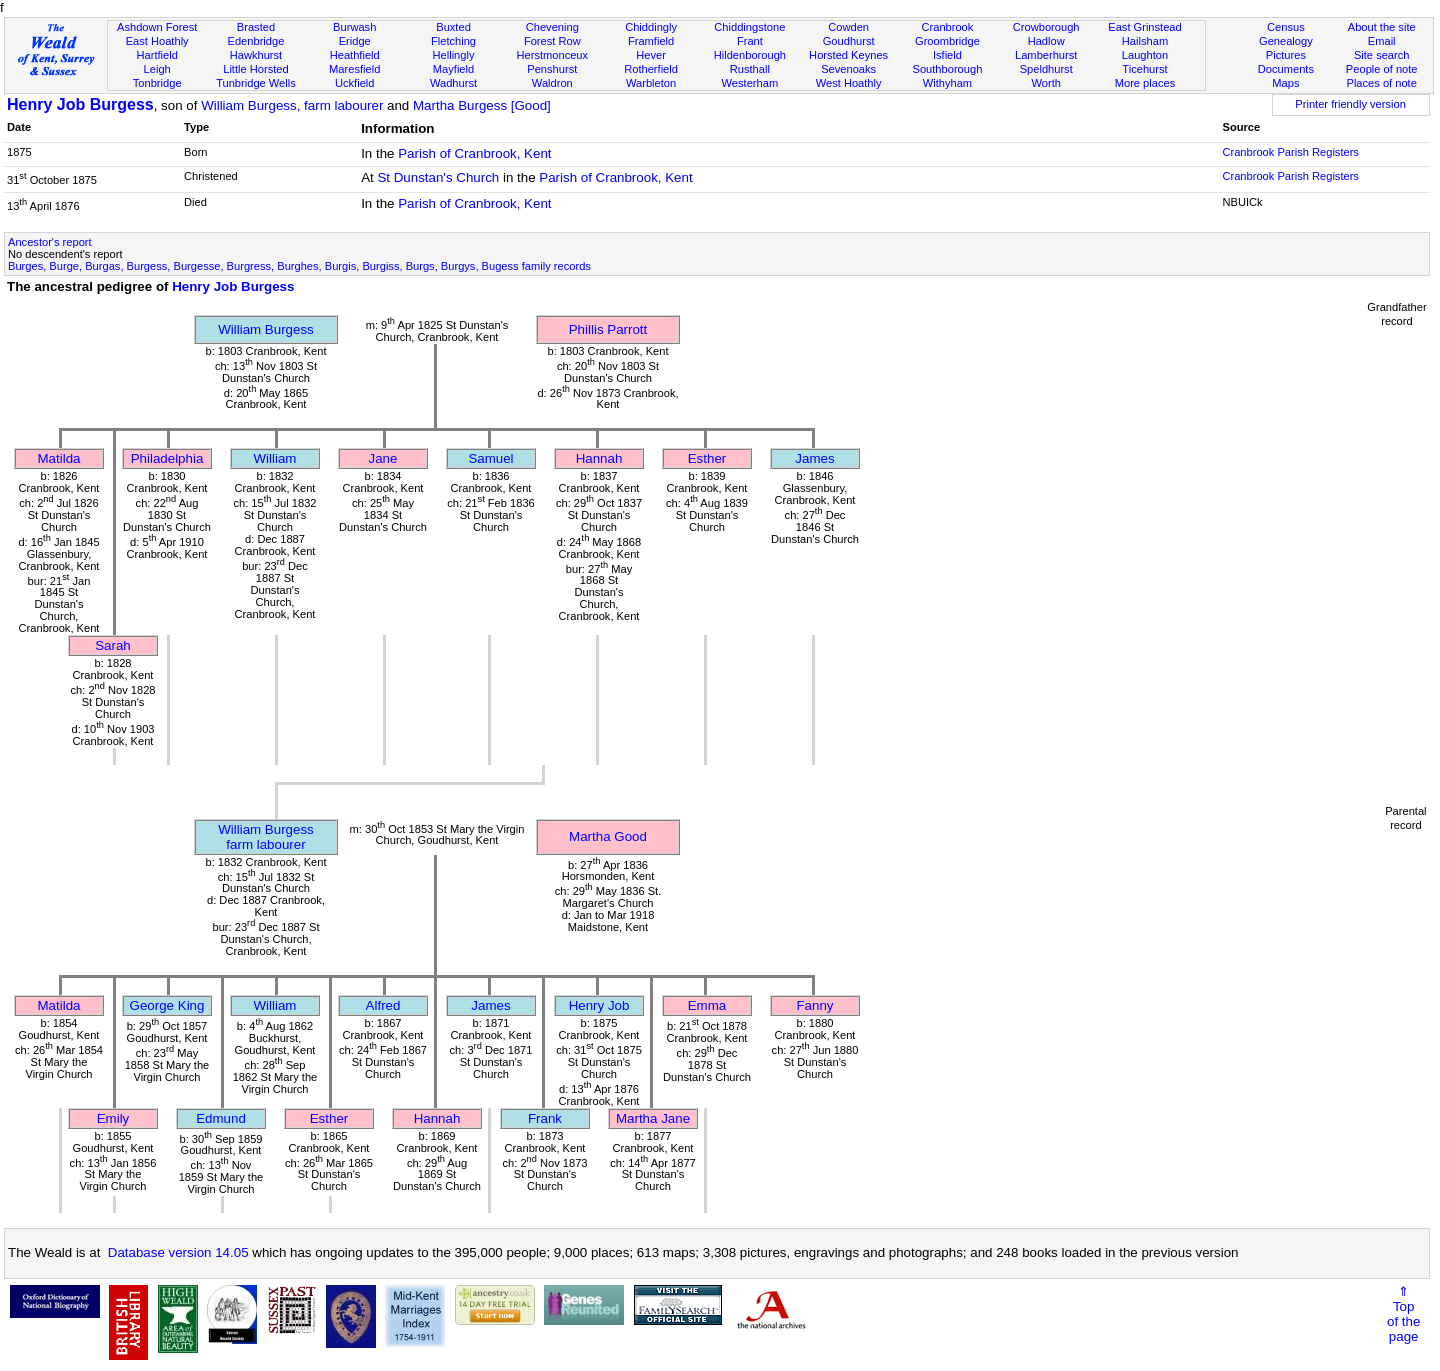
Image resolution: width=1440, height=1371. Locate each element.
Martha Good (608, 836)
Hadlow (1046, 41)
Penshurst (552, 69)
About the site (1382, 27)
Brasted (256, 27)
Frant (750, 41)
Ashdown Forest (157, 27)
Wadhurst (453, 83)
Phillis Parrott (608, 329)
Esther (707, 458)
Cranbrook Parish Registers (1290, 152)
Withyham (947, 83)
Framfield (651, 41)
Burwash (354, 27)
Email (1382, 41)
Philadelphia (167, 458)
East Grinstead (1144, 27)
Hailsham (1145, 41)
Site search (1382, 55)
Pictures (1286, 55)
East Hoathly (157, 41)
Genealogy (1286, 41)
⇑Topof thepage (1403, 1314)
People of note (1382, 69)
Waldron (552, 83)
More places (1145, 83)
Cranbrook (947, 27)
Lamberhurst (1046, 55)
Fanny (814, 1005)
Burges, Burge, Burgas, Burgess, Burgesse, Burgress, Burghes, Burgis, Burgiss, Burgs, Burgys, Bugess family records (299, 266)
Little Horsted (255, 69)
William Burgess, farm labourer (292, 105)
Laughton (1145, 55)
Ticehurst (1144, 69)
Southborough (948, 69)
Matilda (59, 458)
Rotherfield (651, 69)
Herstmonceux (552, 55)
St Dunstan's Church (438, 177)
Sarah (113, 645)
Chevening (552, 27)
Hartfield (156, 55)
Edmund (221, 1118)
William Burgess (266, 329)
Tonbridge (157, 83)
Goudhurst (849, 41)
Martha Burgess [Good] (482, 105)
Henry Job (599, 1005)
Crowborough (1046, 27)
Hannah (599, 458)
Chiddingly (651, 27)
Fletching (453, 41)
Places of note (1381, 83)
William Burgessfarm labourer (266, 837)
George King (167, 1005)
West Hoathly (849, 83)
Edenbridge (256, 41)
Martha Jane (653, 1118)
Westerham (750, 83)
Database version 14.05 (178, 1252)
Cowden (848, 27)
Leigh (157, 69)
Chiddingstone (749, 27)
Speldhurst (1046, 69)
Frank (545, 1118)
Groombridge (947, 41)
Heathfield (355, 55)
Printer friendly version (1350, 104)
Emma (707, 1005)
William (275, 458)
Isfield (947, 55)
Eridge (355, 41)
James (814, 458)
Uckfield (355, 83)
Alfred (383, 1005)
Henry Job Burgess (80, 104)
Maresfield (354, 69)
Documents (1286, 69)
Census (1286, 27)
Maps (1285, 83)
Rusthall (750, 69)
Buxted (453, 27)
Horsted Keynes (848, 55)
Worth (1045, 83)
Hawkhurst (256, 55)
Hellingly (454, 55)
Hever (651, 55)
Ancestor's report (50, 242)
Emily (113, 1118)
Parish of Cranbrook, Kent (474, 153)
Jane (383, 458)
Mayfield (453, 69)
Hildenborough (750, 55)
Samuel (490, 458)
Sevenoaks (848, 69)
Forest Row (552, 41)
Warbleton (651, 83)
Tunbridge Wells (256, 83)
